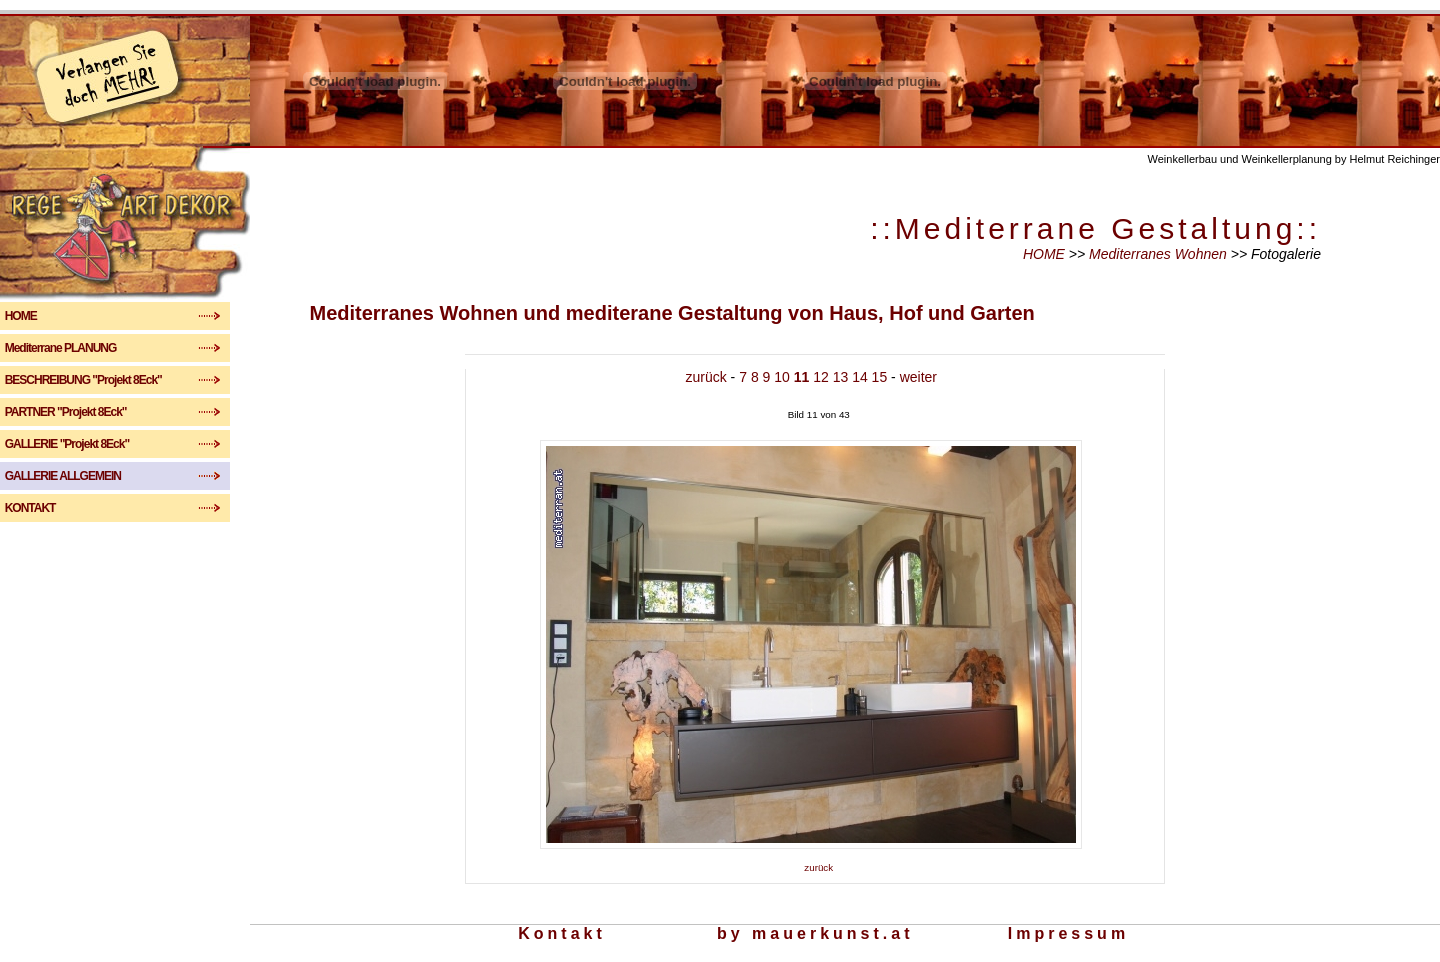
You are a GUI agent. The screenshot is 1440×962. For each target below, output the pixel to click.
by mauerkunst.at (815, 933)
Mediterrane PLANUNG (71, 348)
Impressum (1068, 933)
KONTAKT (77, 508)
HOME (76, 316)
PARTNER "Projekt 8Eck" (79, 412)
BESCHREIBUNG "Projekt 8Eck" (94, 380)
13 (841, 377)
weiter (918, 377)
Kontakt (562, 933)
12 (821, 377)
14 (860, 377)
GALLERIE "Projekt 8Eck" (79, 444)
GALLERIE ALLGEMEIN (82, 476)
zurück (706, 377)
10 (782, 377)
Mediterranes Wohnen (1160, 254)
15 (880, 377)
